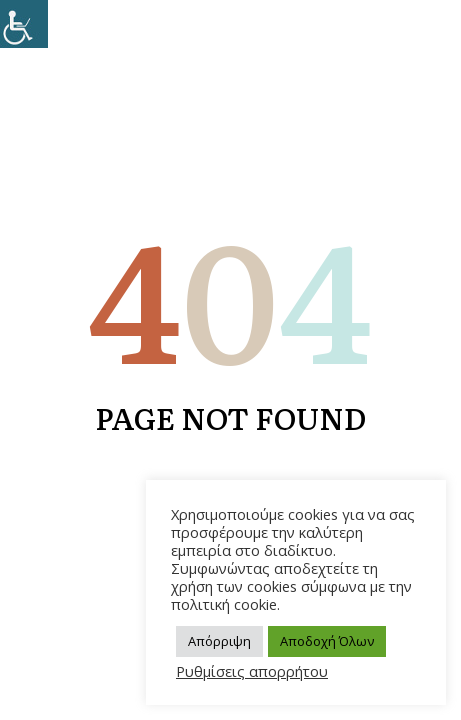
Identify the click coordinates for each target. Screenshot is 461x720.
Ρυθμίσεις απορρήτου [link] (252, 671)
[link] (24, 24)
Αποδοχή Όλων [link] (327, 641)
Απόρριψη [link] (219, 641)
